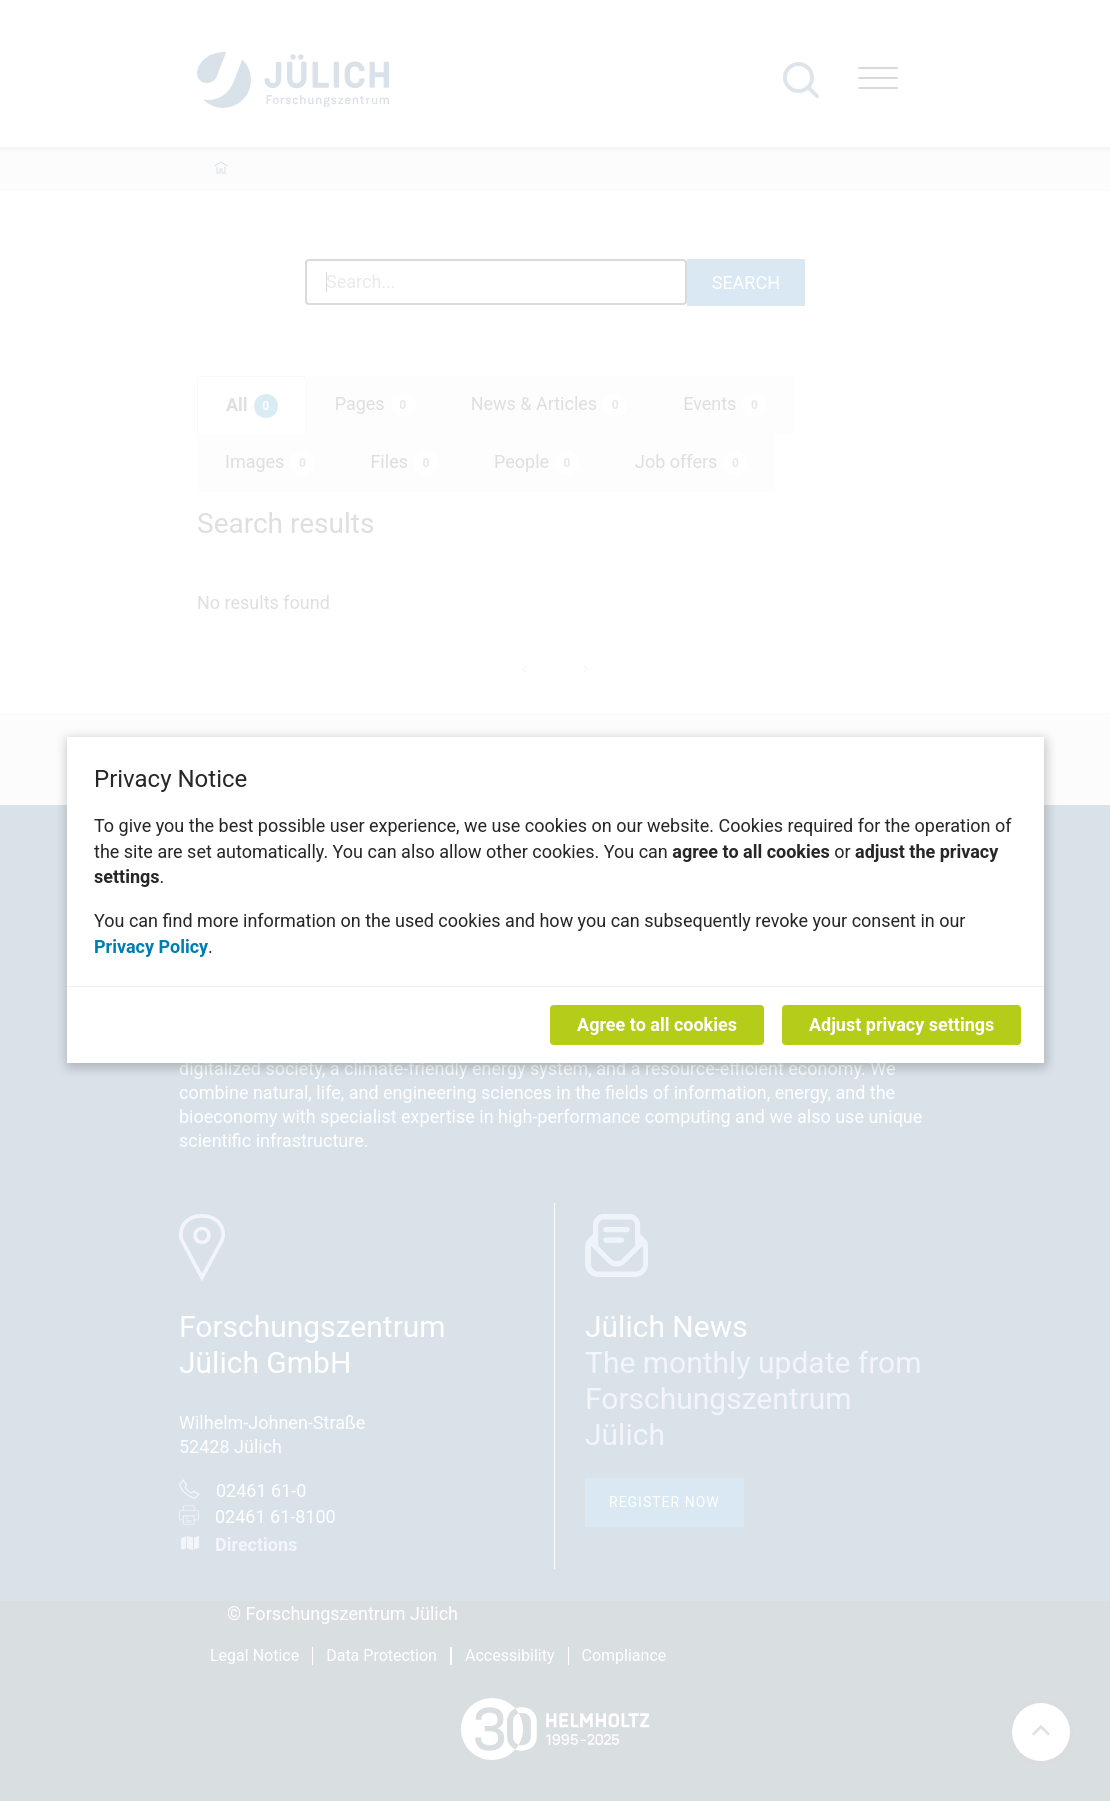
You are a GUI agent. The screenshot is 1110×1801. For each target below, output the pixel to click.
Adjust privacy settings (901, 1025)
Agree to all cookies (657, 1025)
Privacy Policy (151, 946)
